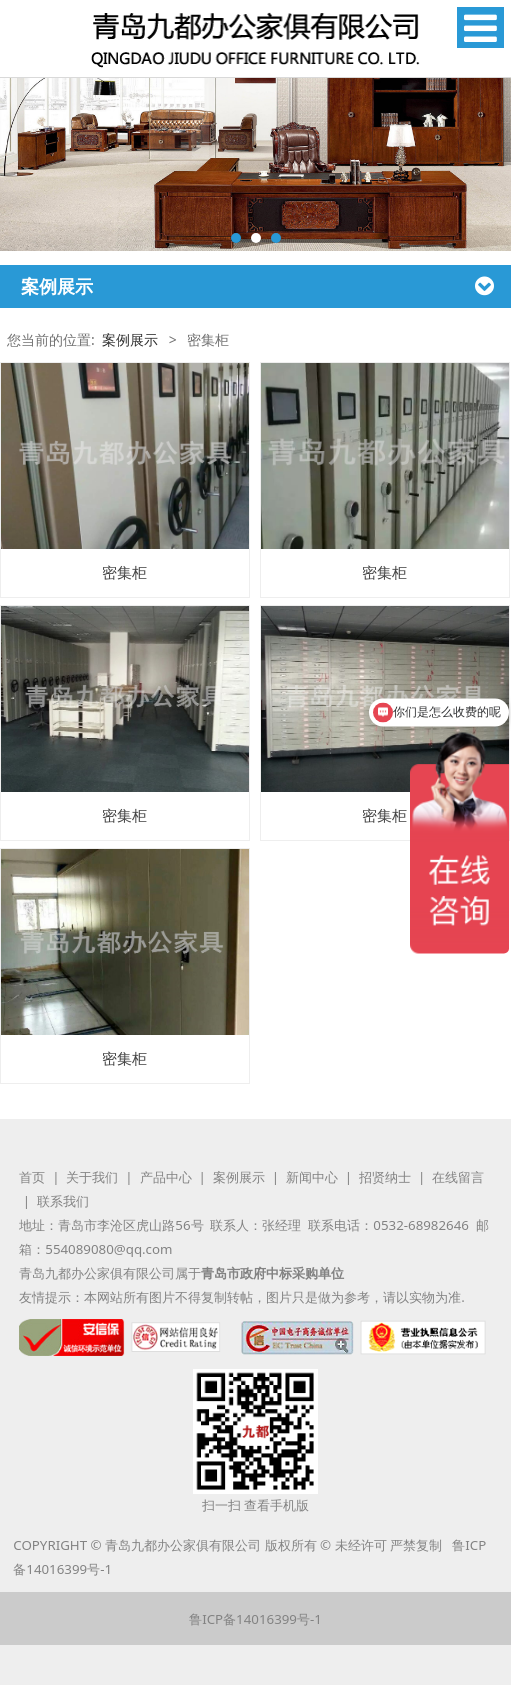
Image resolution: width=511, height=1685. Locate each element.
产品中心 (166, 1177)
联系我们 (63, 1201)
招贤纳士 (385, 1177)
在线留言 (458, 1177)
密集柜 (124, 572)
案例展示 (130, 339)
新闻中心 (312, 1177)
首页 (32, 1177)
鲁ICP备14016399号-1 (255, 1619)
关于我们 (92, 1177)
